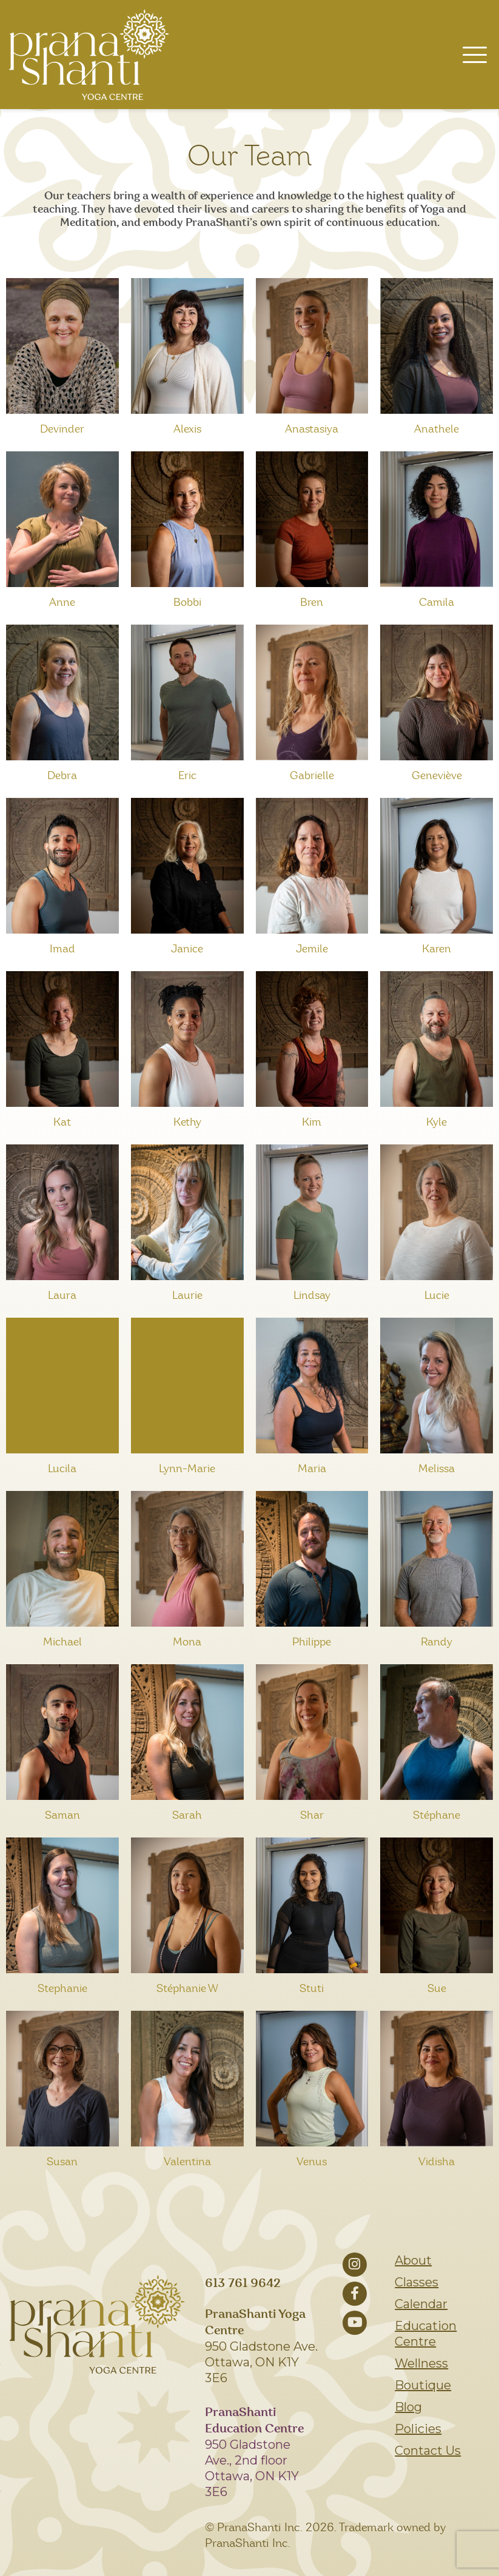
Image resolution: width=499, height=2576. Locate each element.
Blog (408, 2407)
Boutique (423, 2385)
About (413, 2260)
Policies (418, 2429)
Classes (416, 2282)
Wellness (421, 2363)
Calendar (421, 2304)
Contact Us (428, 2450)
